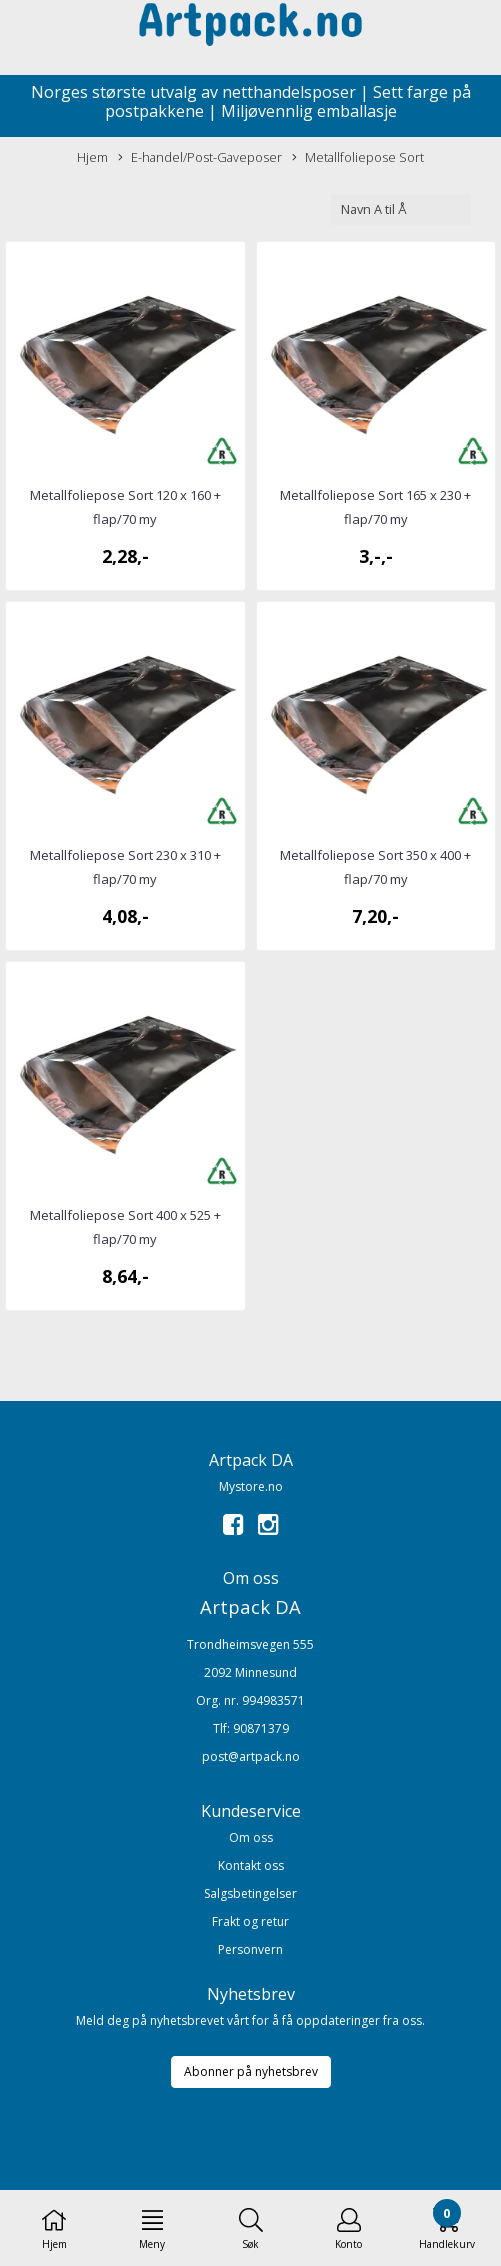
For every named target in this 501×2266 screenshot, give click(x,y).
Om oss (251, 1837)
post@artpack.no (251, 1756)
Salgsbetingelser (250, 1893)
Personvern (250, 1949)
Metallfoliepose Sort (358, 157)
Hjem (92, 157)
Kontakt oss (251, 1865)
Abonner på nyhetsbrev (251, 2071)
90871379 (261, 1728)
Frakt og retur (250, 1921)
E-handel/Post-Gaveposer (200, 157)
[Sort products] (401, 209)
